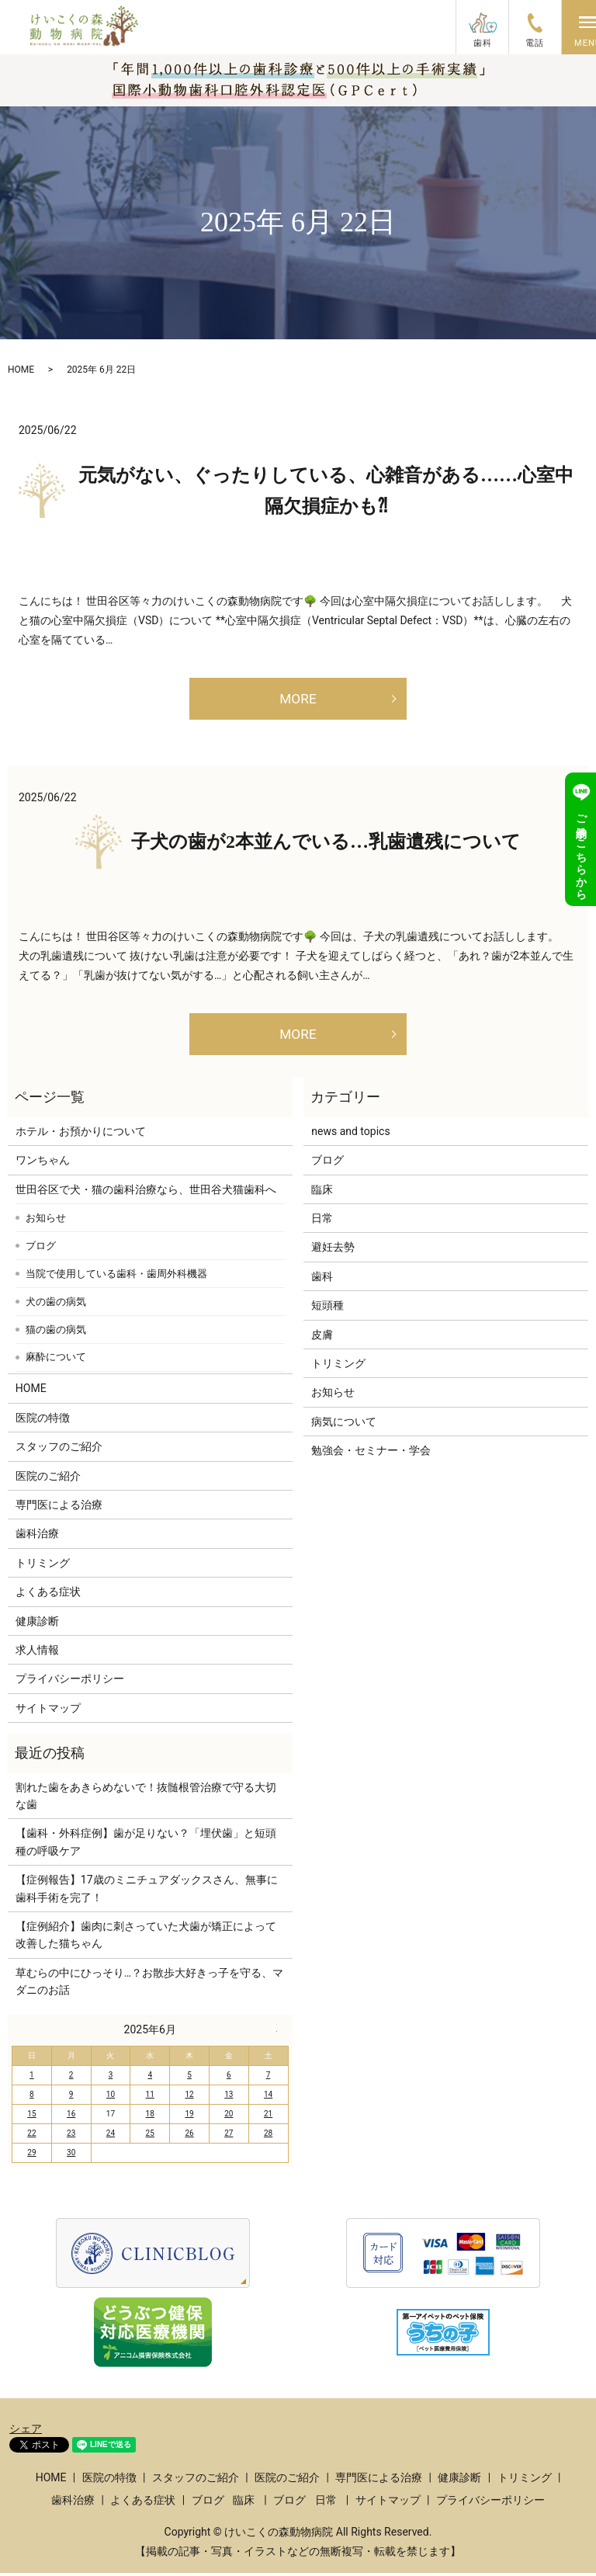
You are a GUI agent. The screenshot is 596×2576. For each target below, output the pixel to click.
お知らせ (46, 1221)
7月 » (270, 2033)
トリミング (43, 1566)
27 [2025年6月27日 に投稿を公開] (228, 2137)
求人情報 (37, 1653)
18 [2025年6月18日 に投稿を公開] (150, 2117)
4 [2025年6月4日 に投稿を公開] (149, 2078)
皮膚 (322, 1337)
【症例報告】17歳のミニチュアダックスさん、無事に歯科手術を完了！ (147, 1891)
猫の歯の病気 (56, 1332)
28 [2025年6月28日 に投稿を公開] (268, 2137)
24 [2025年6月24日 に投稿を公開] (110, 2137)
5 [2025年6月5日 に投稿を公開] (189, 2078)
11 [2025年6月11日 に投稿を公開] (150, 2098)
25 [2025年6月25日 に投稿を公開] (150, 2137)
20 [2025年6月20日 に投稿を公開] (228, 2117)
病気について (343, 1424)
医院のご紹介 (48, 1479)
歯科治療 (37, 1537)
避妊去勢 (333, 1251)
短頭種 (327, 1309)
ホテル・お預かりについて (81, 1134)
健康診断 (37, 1624)
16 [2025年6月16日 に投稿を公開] (71, 2117)
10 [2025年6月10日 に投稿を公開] (110, 2098)
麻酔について (56, 1360)
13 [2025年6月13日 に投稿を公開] (228, 2098)
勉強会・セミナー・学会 (371, 1454)
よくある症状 (48, 1595)
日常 (322, 1221)
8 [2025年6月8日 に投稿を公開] (31, 2098)
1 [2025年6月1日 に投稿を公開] (31, 2078)
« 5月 (30, 2033)
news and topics (350, 1134)
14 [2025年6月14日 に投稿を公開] (268, 2098)
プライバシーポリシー (70, 1682)
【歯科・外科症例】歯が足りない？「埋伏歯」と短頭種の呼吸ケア (146, 1845)
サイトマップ (48, 1711)
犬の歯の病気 (56, 1305)
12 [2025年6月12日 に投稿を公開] (189, 2098)
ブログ (41, 1249)
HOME (21, 369)
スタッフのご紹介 (59, 1450)
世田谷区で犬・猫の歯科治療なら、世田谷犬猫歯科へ (146, 1192)
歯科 (322, 1279)
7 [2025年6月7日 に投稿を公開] (268, 2078)
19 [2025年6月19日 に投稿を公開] (189, 2117)
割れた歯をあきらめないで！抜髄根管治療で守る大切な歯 (146, 1799)
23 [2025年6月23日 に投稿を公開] (71, 2137)
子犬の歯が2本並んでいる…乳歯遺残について (326, 843)
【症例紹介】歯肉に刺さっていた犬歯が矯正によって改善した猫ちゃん (146, 1938)
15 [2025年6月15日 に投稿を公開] (31, 2117)
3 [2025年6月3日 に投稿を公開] (111, 2078)
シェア (25, 2432)
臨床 (322, 1192)
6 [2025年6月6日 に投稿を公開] (229, 2078)
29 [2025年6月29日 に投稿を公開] (31, 2156)
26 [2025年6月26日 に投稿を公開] (189, 2137)
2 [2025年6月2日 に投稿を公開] (71, 2078)
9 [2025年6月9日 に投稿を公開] (71, 2098)
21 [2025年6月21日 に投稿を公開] (268, 2117)
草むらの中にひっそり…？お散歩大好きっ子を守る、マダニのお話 (149, 1984)
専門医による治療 (59, 1508)
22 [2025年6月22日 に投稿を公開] (31, 2137)
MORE (298, 699)
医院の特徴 (43, 1421)
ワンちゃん (43, 1164)
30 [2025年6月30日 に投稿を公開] (71, 2156)
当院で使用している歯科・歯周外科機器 (116, 1277)
